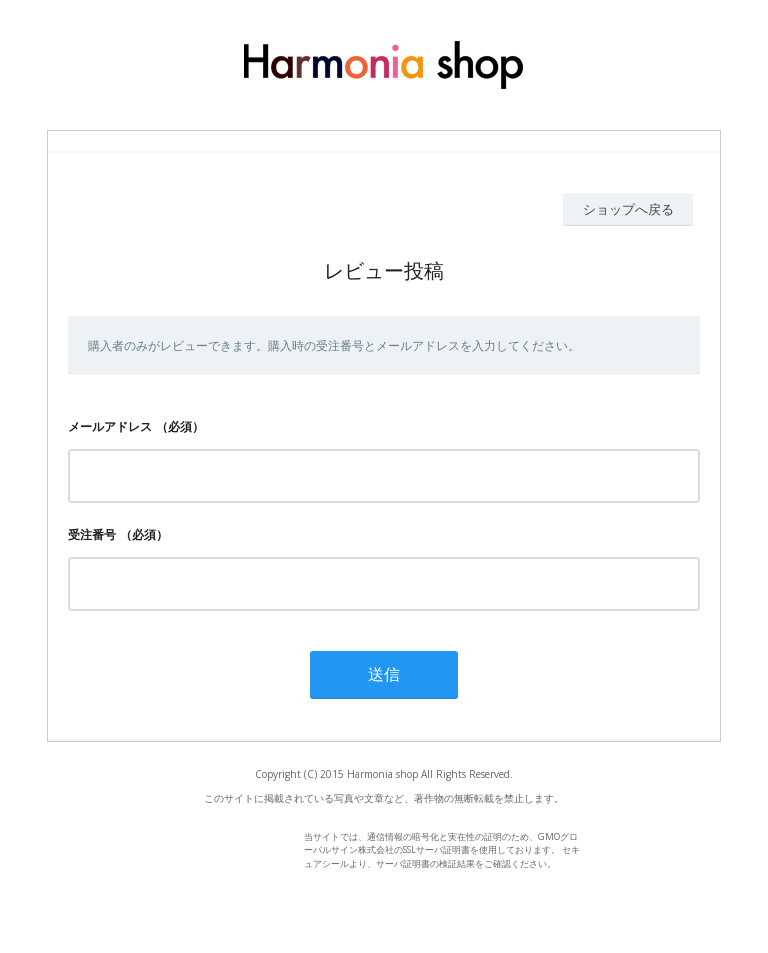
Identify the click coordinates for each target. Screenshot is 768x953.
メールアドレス (110, 426)
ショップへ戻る (628, 209)
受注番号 (92, 534)
